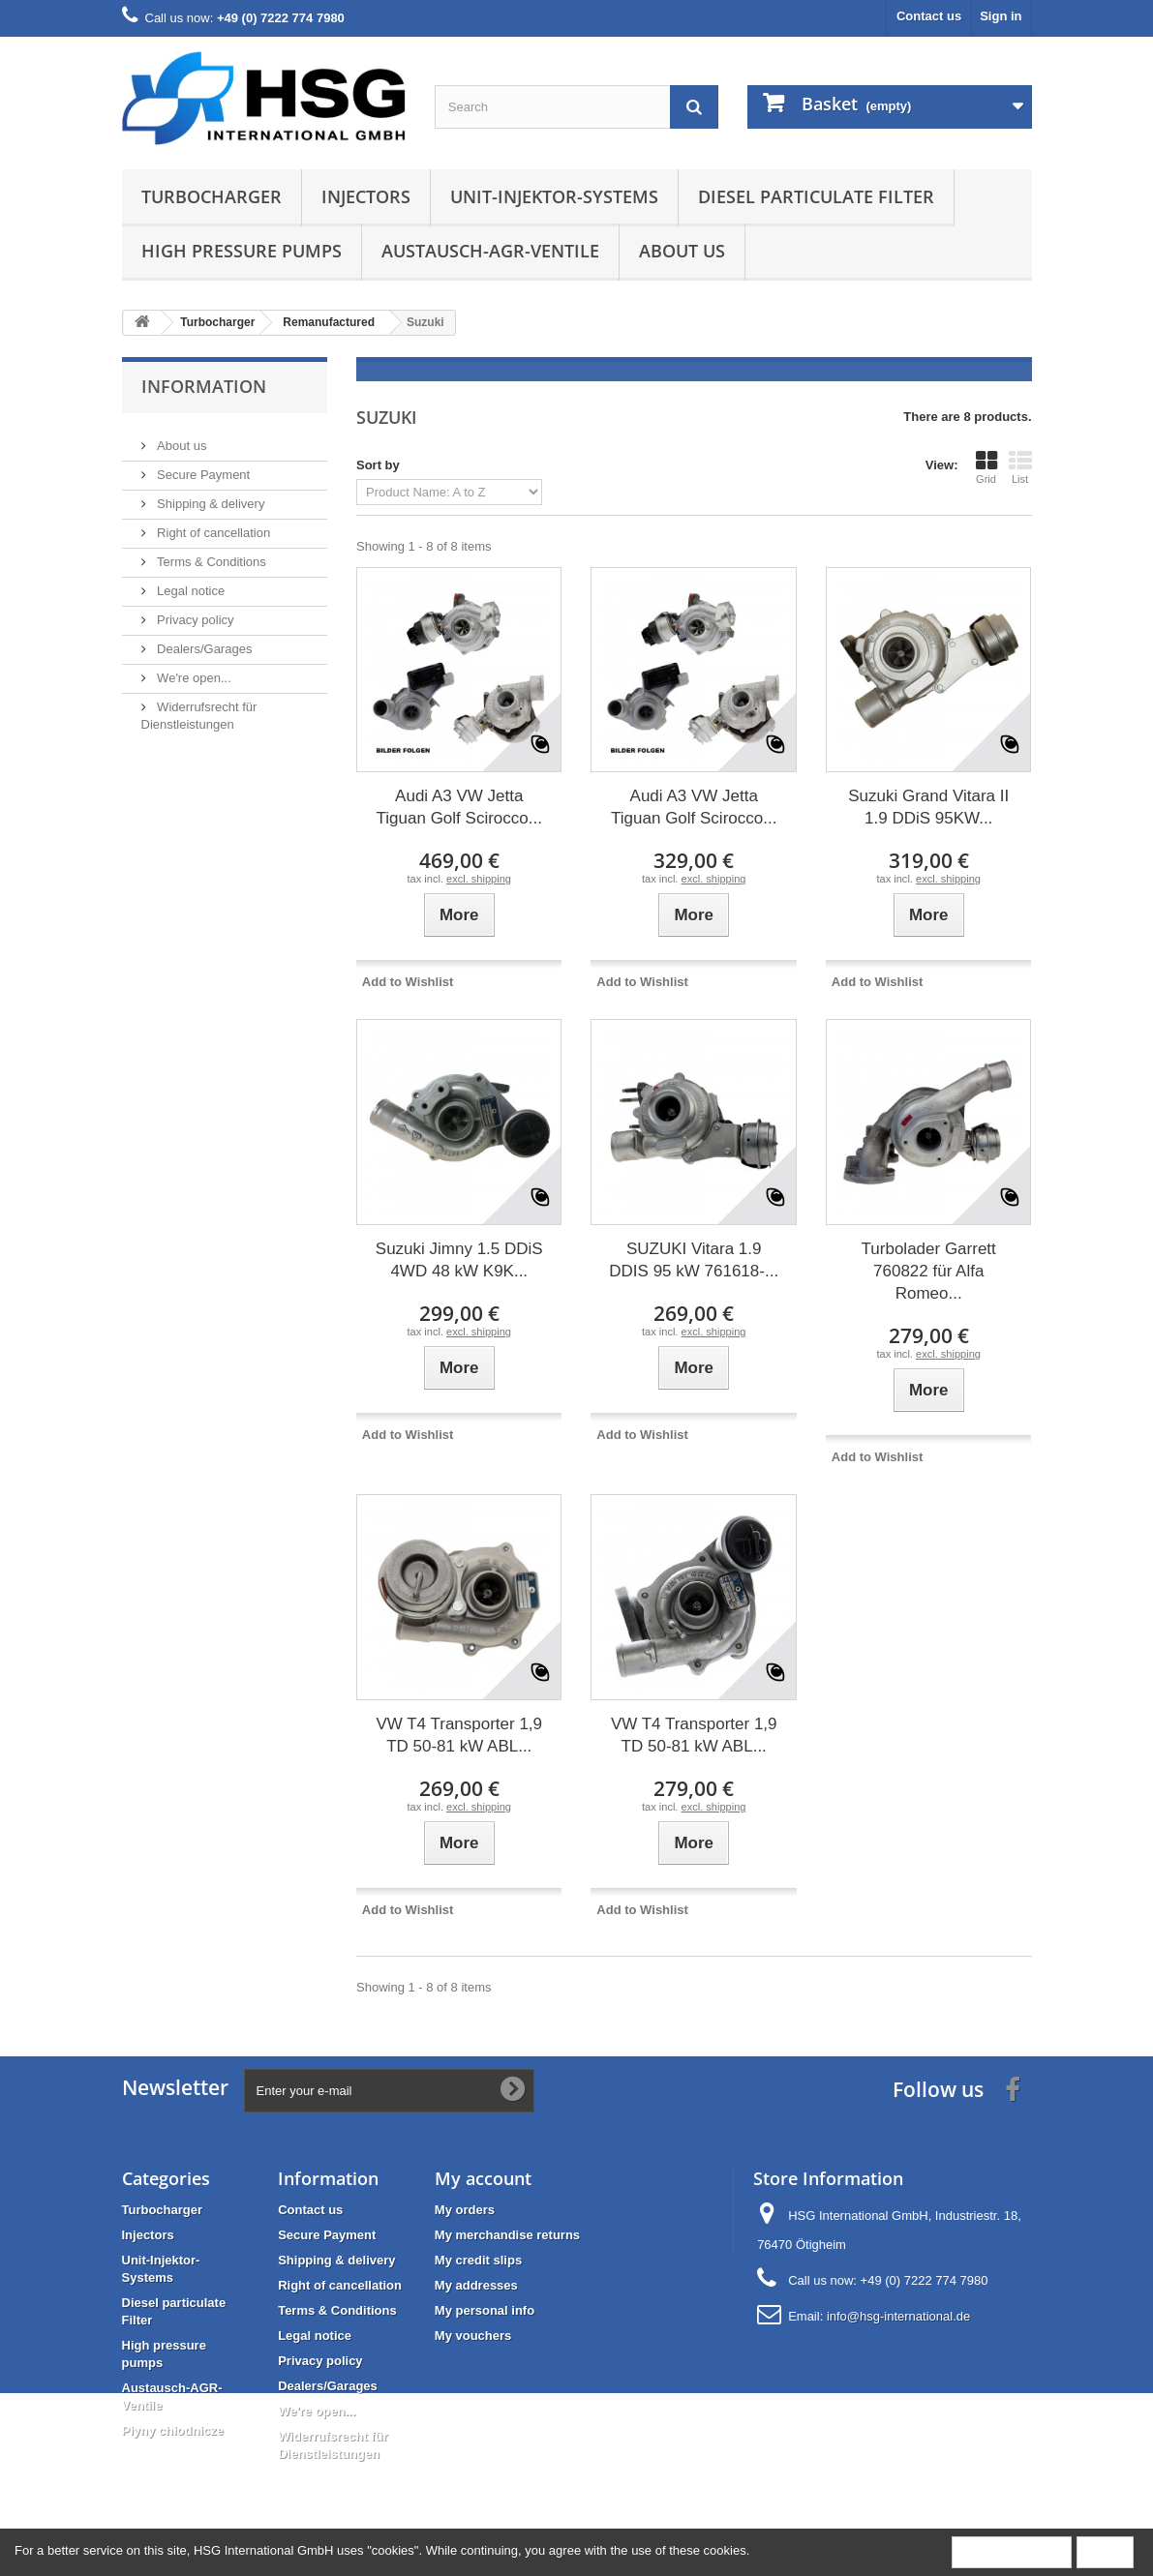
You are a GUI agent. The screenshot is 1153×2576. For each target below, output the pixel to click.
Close (1105, 2551)
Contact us (928, 16)
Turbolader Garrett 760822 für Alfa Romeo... (929, 1271)
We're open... (192, 670)
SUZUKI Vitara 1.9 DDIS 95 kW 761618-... (693, 1260)
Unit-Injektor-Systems (554, 196)
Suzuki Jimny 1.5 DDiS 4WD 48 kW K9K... (459, 1260)
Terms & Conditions (210, 554)
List (1020, 467)
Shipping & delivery (209, 496)
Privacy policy (194, 612)
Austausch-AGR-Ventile (490, 250)
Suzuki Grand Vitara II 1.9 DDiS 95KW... (928, 807)
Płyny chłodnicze (173, 2430)
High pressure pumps (241, 250)
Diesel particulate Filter (816, 196)
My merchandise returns (507, 2235)
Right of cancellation (212, 525)
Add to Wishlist (408, 981)
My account (483, 2178)
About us (682, 250)
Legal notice (190, 583)
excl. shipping (478, 878)
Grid (986, 467)
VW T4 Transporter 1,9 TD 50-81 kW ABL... (459, 1735)
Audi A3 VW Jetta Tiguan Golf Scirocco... (459, 807)
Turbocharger (211, 196)
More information (1011, 2551)
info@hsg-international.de (898, 2316)
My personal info (484, 2310)
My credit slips (478, 2260)
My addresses (476, 2285)
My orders (465, 2209)
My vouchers (473, 2335)
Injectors (365, 196)
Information (203, 386)
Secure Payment (202, 467)
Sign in (1000, 16)
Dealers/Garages (203, 641)
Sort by (378, 465)
